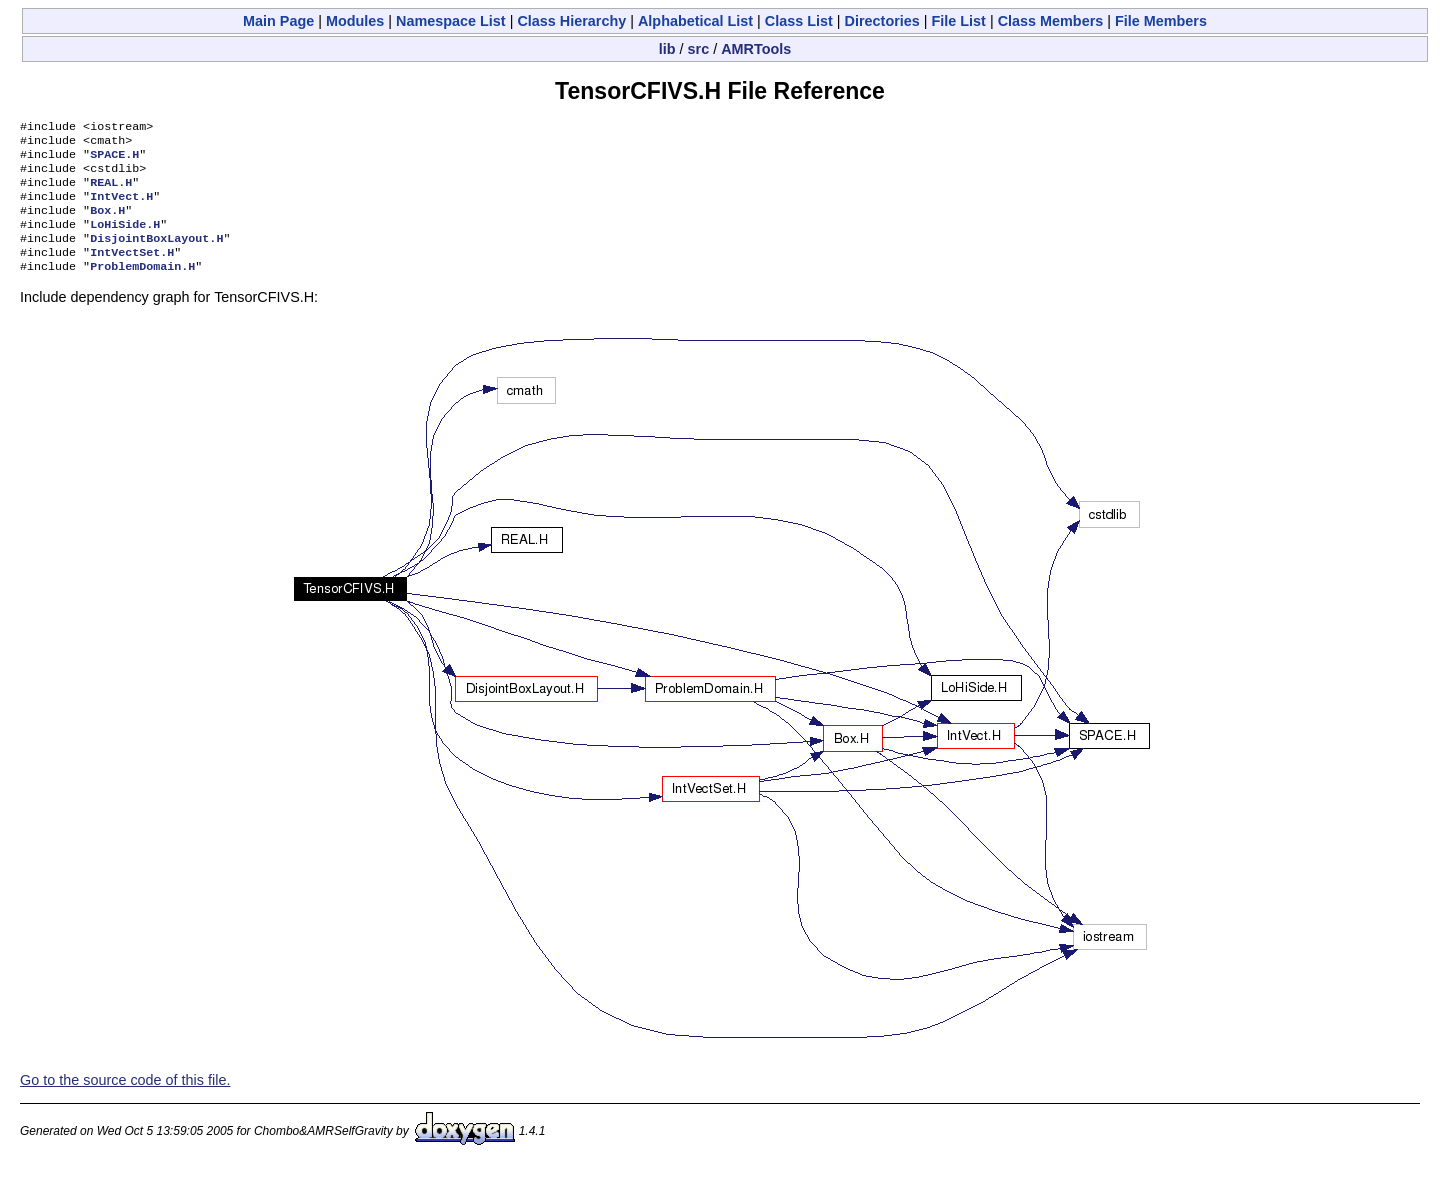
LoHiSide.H (125, 240)
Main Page (278, 21)
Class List (799, 21)
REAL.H (111, 192)
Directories (882, 21)
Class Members (1051, 21)
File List (959, 21)
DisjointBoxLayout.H (156, 256)
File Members (1161, 21)
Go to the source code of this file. (125, 1102)
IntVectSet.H (132, 272)
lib (667, 49)
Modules (355, 21)
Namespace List (451, 21)
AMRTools (756, 49)
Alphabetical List (695, 21)
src (699, 49)
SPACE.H (114, 160)
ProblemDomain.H (142, 288)
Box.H (107, 224)
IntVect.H (121, 208)
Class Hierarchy (571, 21)
